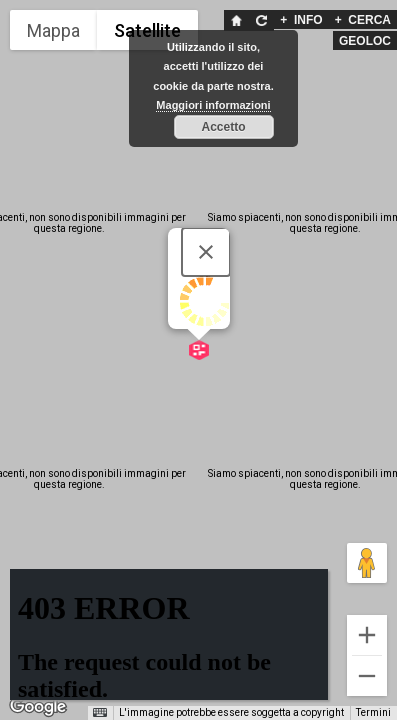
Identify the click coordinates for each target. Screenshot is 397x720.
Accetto (223, 127)
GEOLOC (365, 41)
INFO (301, 20)
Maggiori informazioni (213, 105)
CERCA (363, 20)
